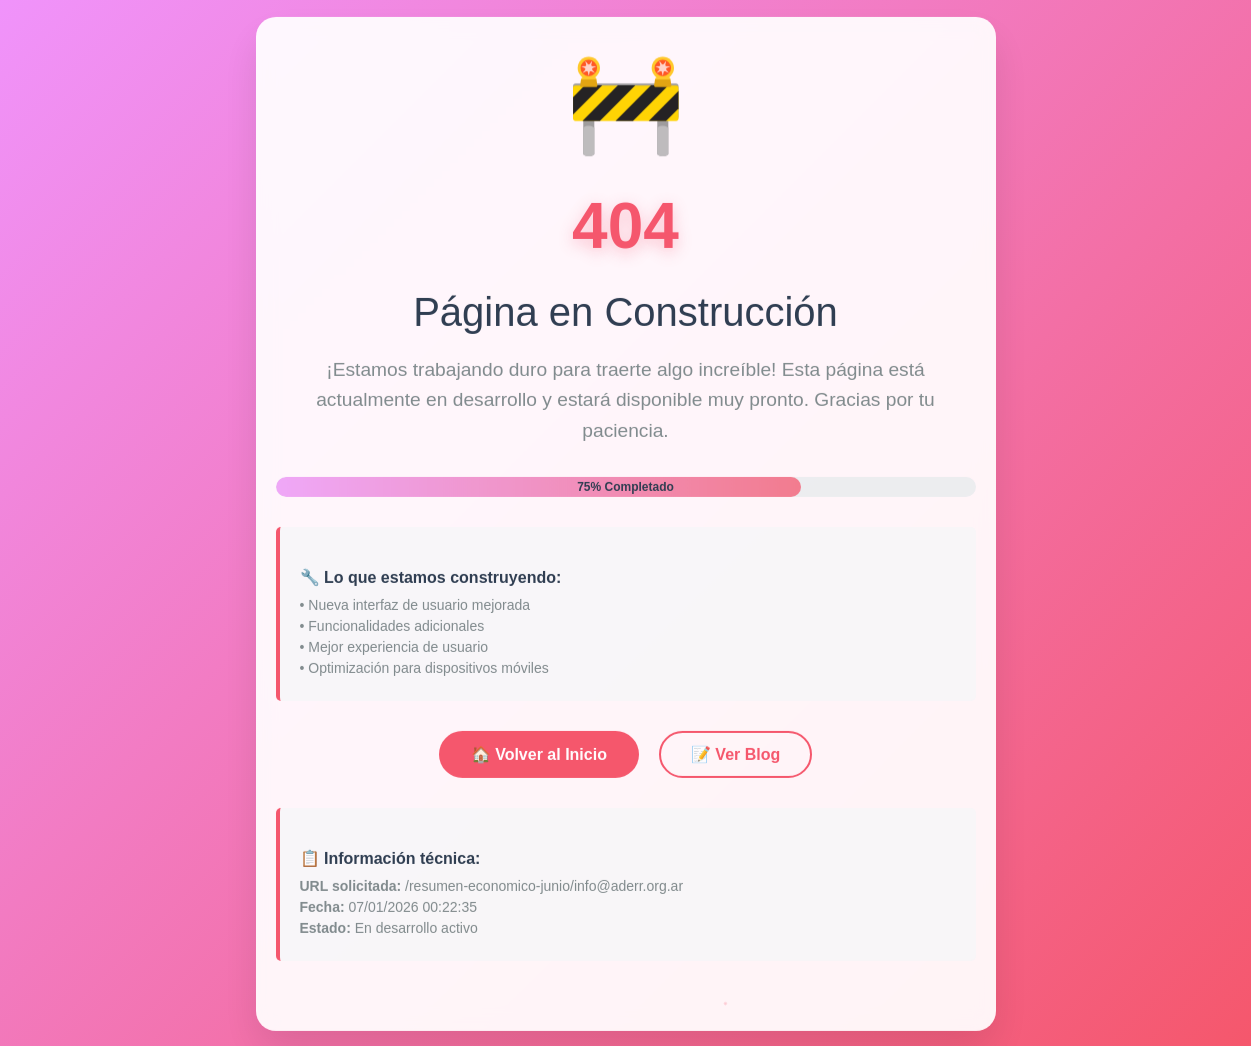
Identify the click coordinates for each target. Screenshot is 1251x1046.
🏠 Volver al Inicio (539, 758)
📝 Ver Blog (735, 758)
